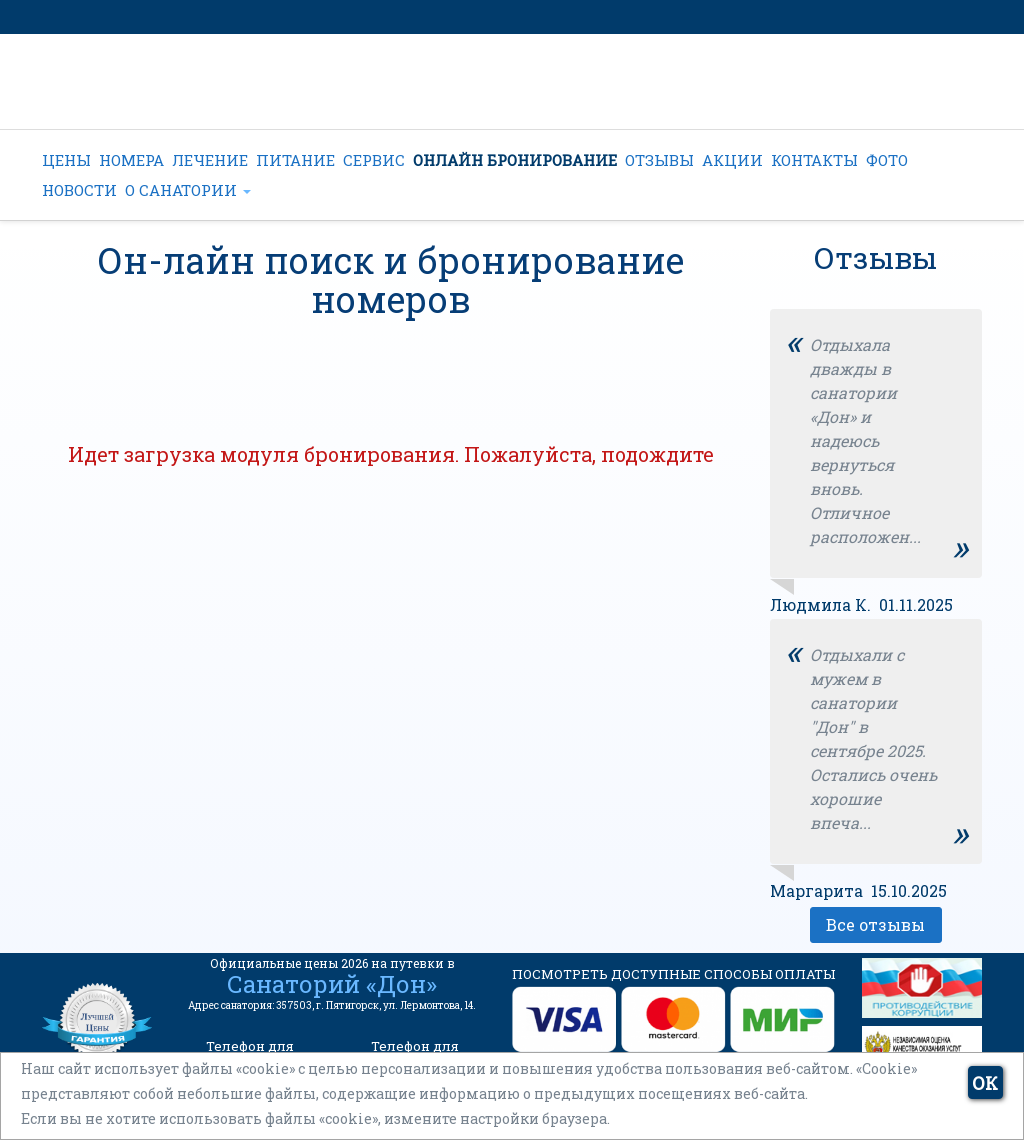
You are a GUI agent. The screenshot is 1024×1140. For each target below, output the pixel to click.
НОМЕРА (131, 160)
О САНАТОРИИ (188, 190)
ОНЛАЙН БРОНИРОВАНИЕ (515, 160)
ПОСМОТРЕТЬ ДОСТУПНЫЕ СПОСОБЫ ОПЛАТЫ (673, 974)
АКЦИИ (732, 160)
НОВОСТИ (79, 190)
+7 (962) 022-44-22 (471, 95)
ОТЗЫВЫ (659, 160)
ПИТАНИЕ (295, 160)
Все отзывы (875, 924)
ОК (985, 1083)
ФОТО (887, 160)
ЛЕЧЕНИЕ (210, 160)
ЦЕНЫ (66, 160)
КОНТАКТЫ (814, 160)
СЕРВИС (374, 160)
